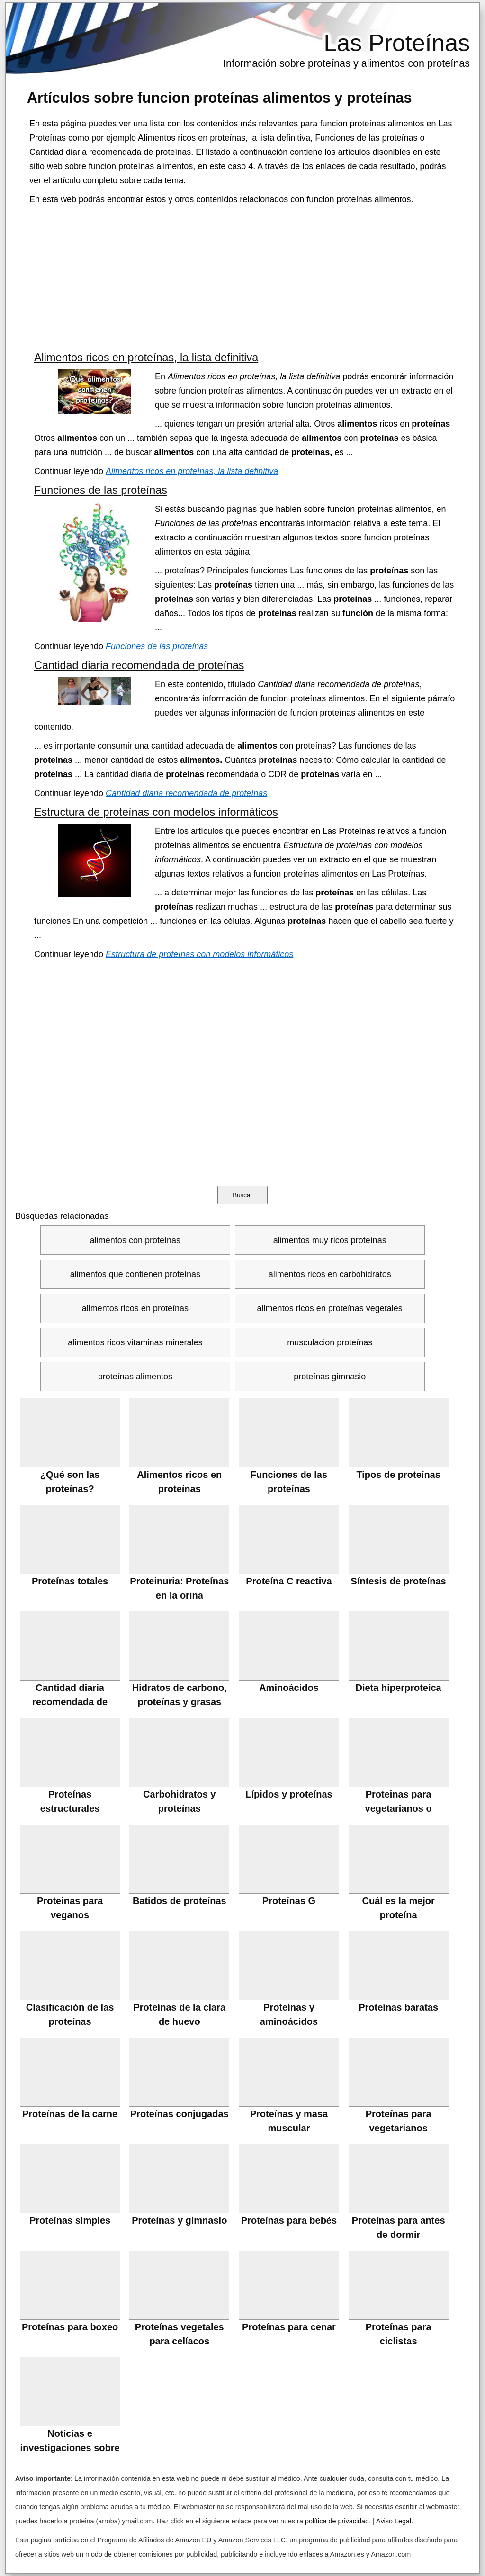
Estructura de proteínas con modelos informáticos (156, 812)
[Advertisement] (242, 277)
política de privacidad (337, 2521)
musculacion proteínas (329, 1342)
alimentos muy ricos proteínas (329, 1240)
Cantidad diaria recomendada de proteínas (139, 665)
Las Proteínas (396, 43)
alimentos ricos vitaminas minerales (135, 1342)
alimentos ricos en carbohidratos (330, 1274)
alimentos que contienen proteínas (135, 1274)
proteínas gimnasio (330, 1376)
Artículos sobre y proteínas (219, 97)
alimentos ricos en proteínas (135, 1308)
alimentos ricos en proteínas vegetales (330, 1308)
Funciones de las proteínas (100, 490)
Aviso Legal (393, 2521)
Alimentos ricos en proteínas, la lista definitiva (146, 357)
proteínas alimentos (135, 1376)
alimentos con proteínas (135, 1240)
